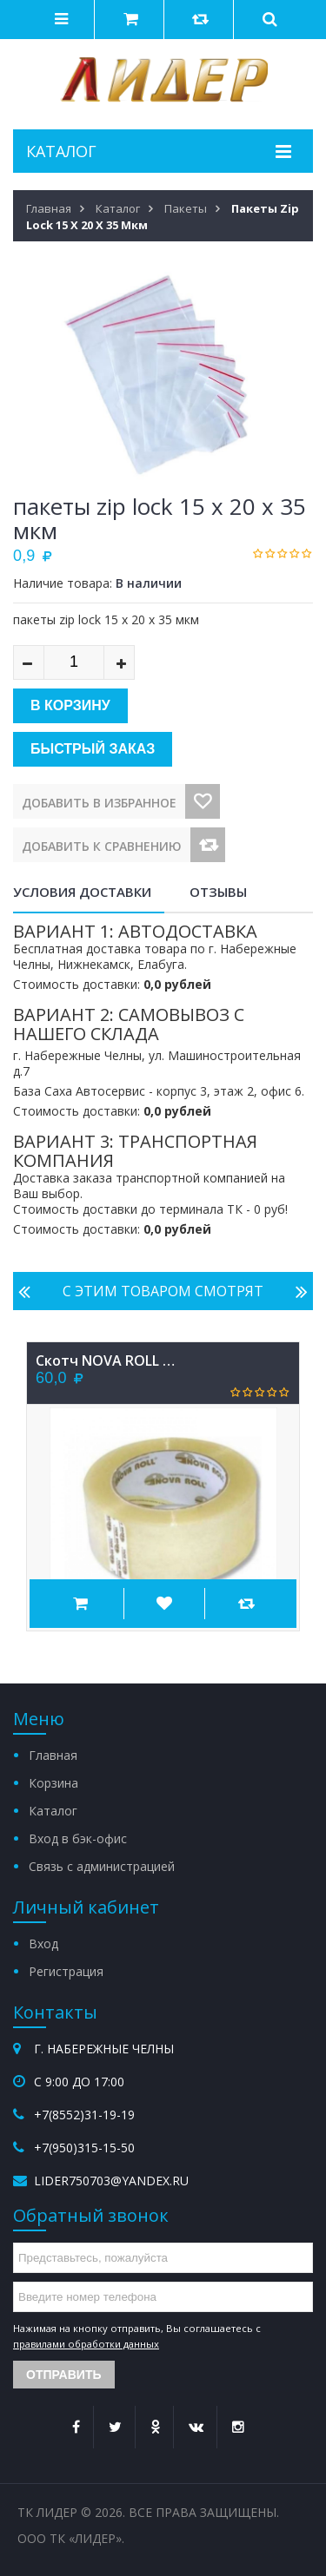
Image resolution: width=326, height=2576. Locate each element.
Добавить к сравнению (102, 846)
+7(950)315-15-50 (84, 2147)
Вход (43, 1943)
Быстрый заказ (92, 748)
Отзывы (218, 891)
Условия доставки (82, 891)
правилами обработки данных (86, 2343)
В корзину (70, 705)
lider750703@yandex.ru (111, 2180)
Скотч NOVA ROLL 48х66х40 (105, 1360)
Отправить (64, 2375)
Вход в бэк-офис (78, 1838)
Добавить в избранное (99, 802)
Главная (53, 1755)
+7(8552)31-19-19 (84, 2114)
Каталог (53, 1810)
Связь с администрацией (102, 1866)
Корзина (53, 1783)
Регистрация (66, 1971)
